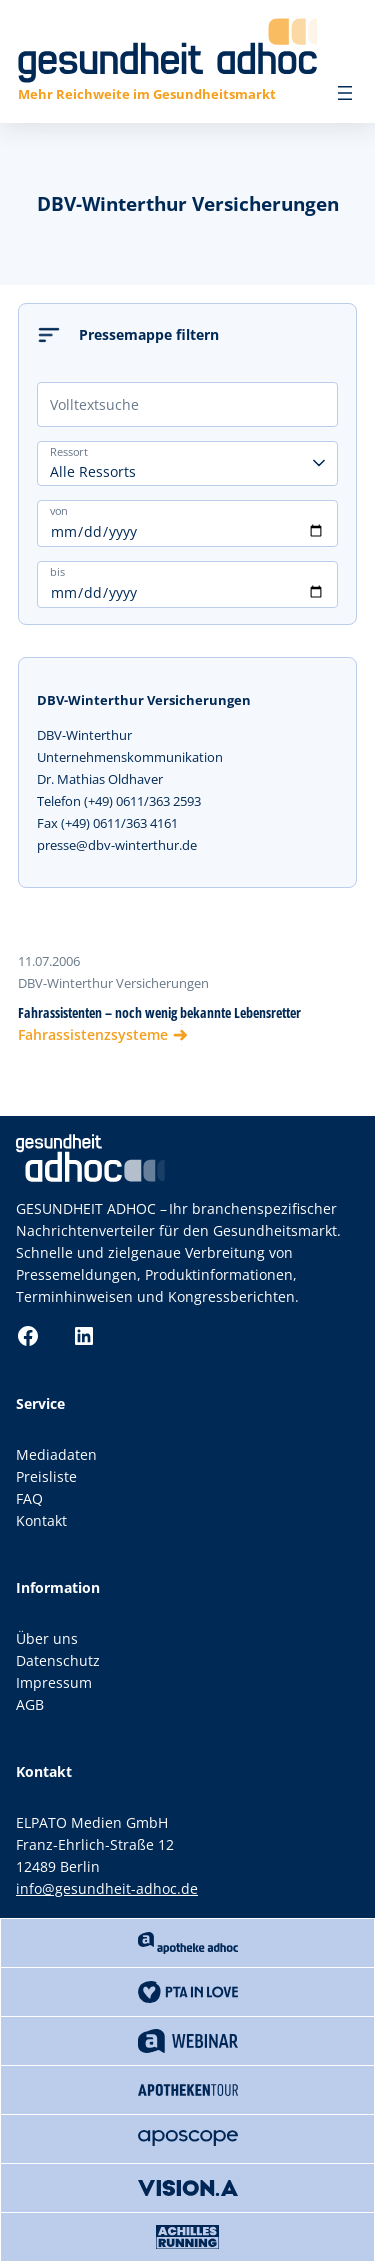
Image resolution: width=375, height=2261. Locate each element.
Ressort (69, 451)
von (59, 510)
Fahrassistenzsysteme (93, 1034)
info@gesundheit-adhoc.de (107, 1888)
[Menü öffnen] (345, 93)
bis (57, 571)
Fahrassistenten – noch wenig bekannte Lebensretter (159, 1012)
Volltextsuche (94, 404)
